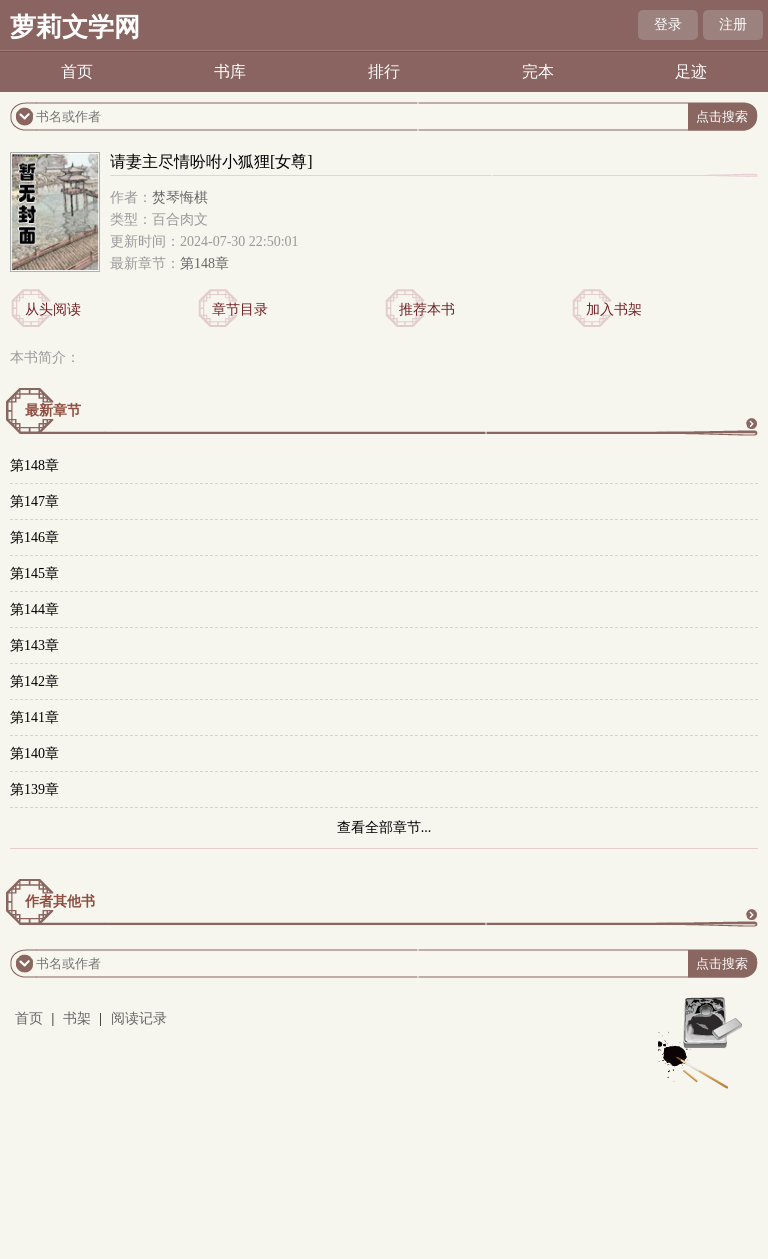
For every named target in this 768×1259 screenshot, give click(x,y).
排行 (384, 71)
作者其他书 (60, 901)
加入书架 (614, 309)
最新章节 (53, 410)
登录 (668, 24)
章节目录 (240, 309)
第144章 (34, 609)
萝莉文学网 (75, 27)
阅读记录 (139, 1018)
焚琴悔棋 (180, 197)
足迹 (691, 71)
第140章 (34, 753)
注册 (733, 24)
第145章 (34, 573)
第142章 (34, 681)
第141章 (34, 717)
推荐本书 (427, 309)
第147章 (34, 501)
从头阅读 (53, 309)
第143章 (34, 645)
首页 (77, 71)
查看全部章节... (384, 827)
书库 (230, 71)
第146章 (34, 537)
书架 (77, 1018)
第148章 (204, 263)
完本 (538, 71)
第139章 (34, 789)
